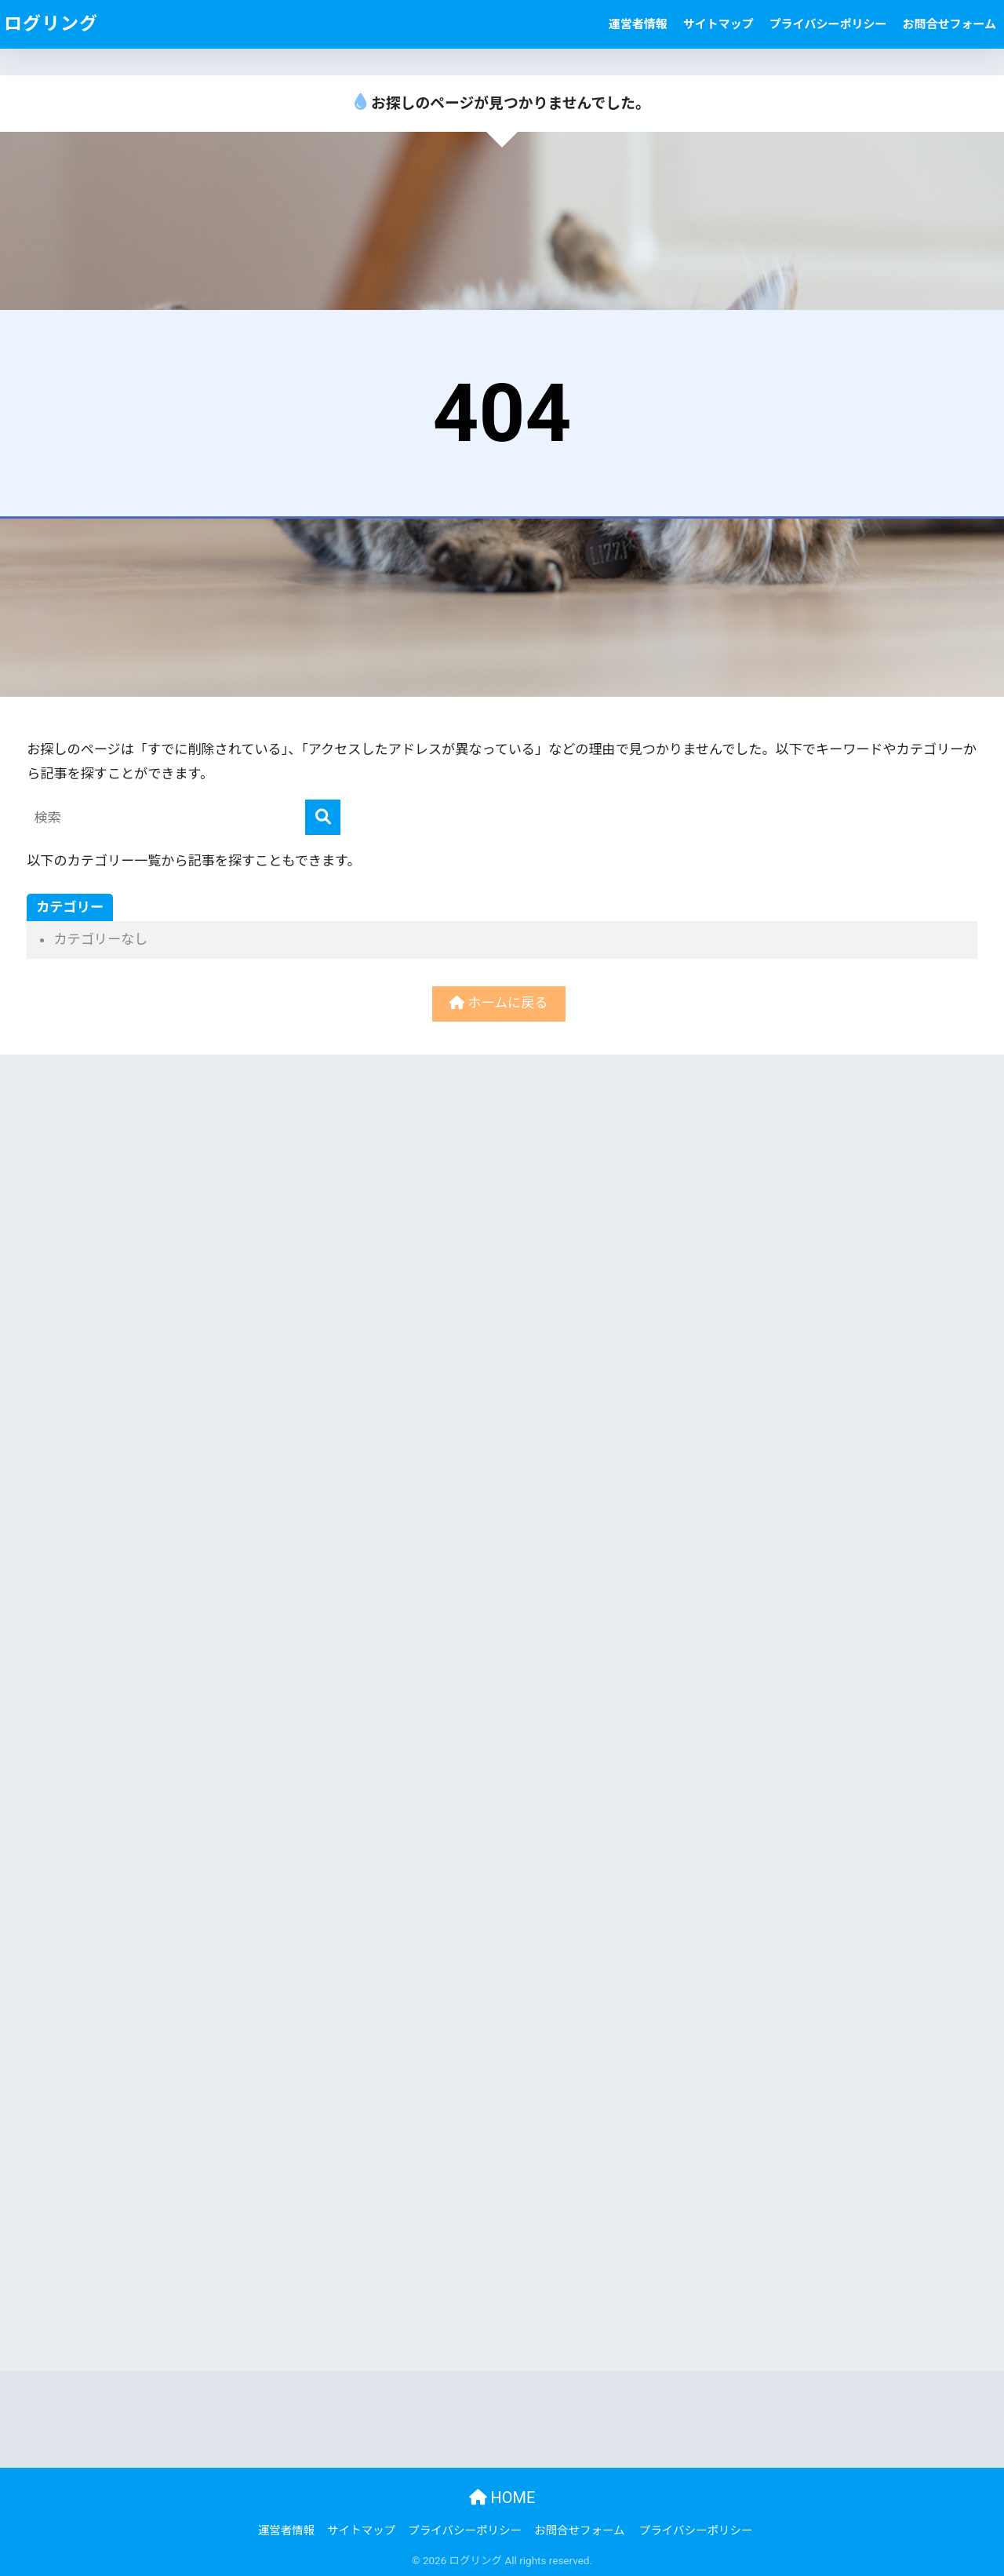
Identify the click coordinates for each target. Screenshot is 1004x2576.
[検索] (322, 817)
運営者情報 (638, 24)
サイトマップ (718, 24)
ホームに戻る (498, 1003)
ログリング (51, 24)
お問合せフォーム (949, 24)
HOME (502, 2497)
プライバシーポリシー (828, 24)
